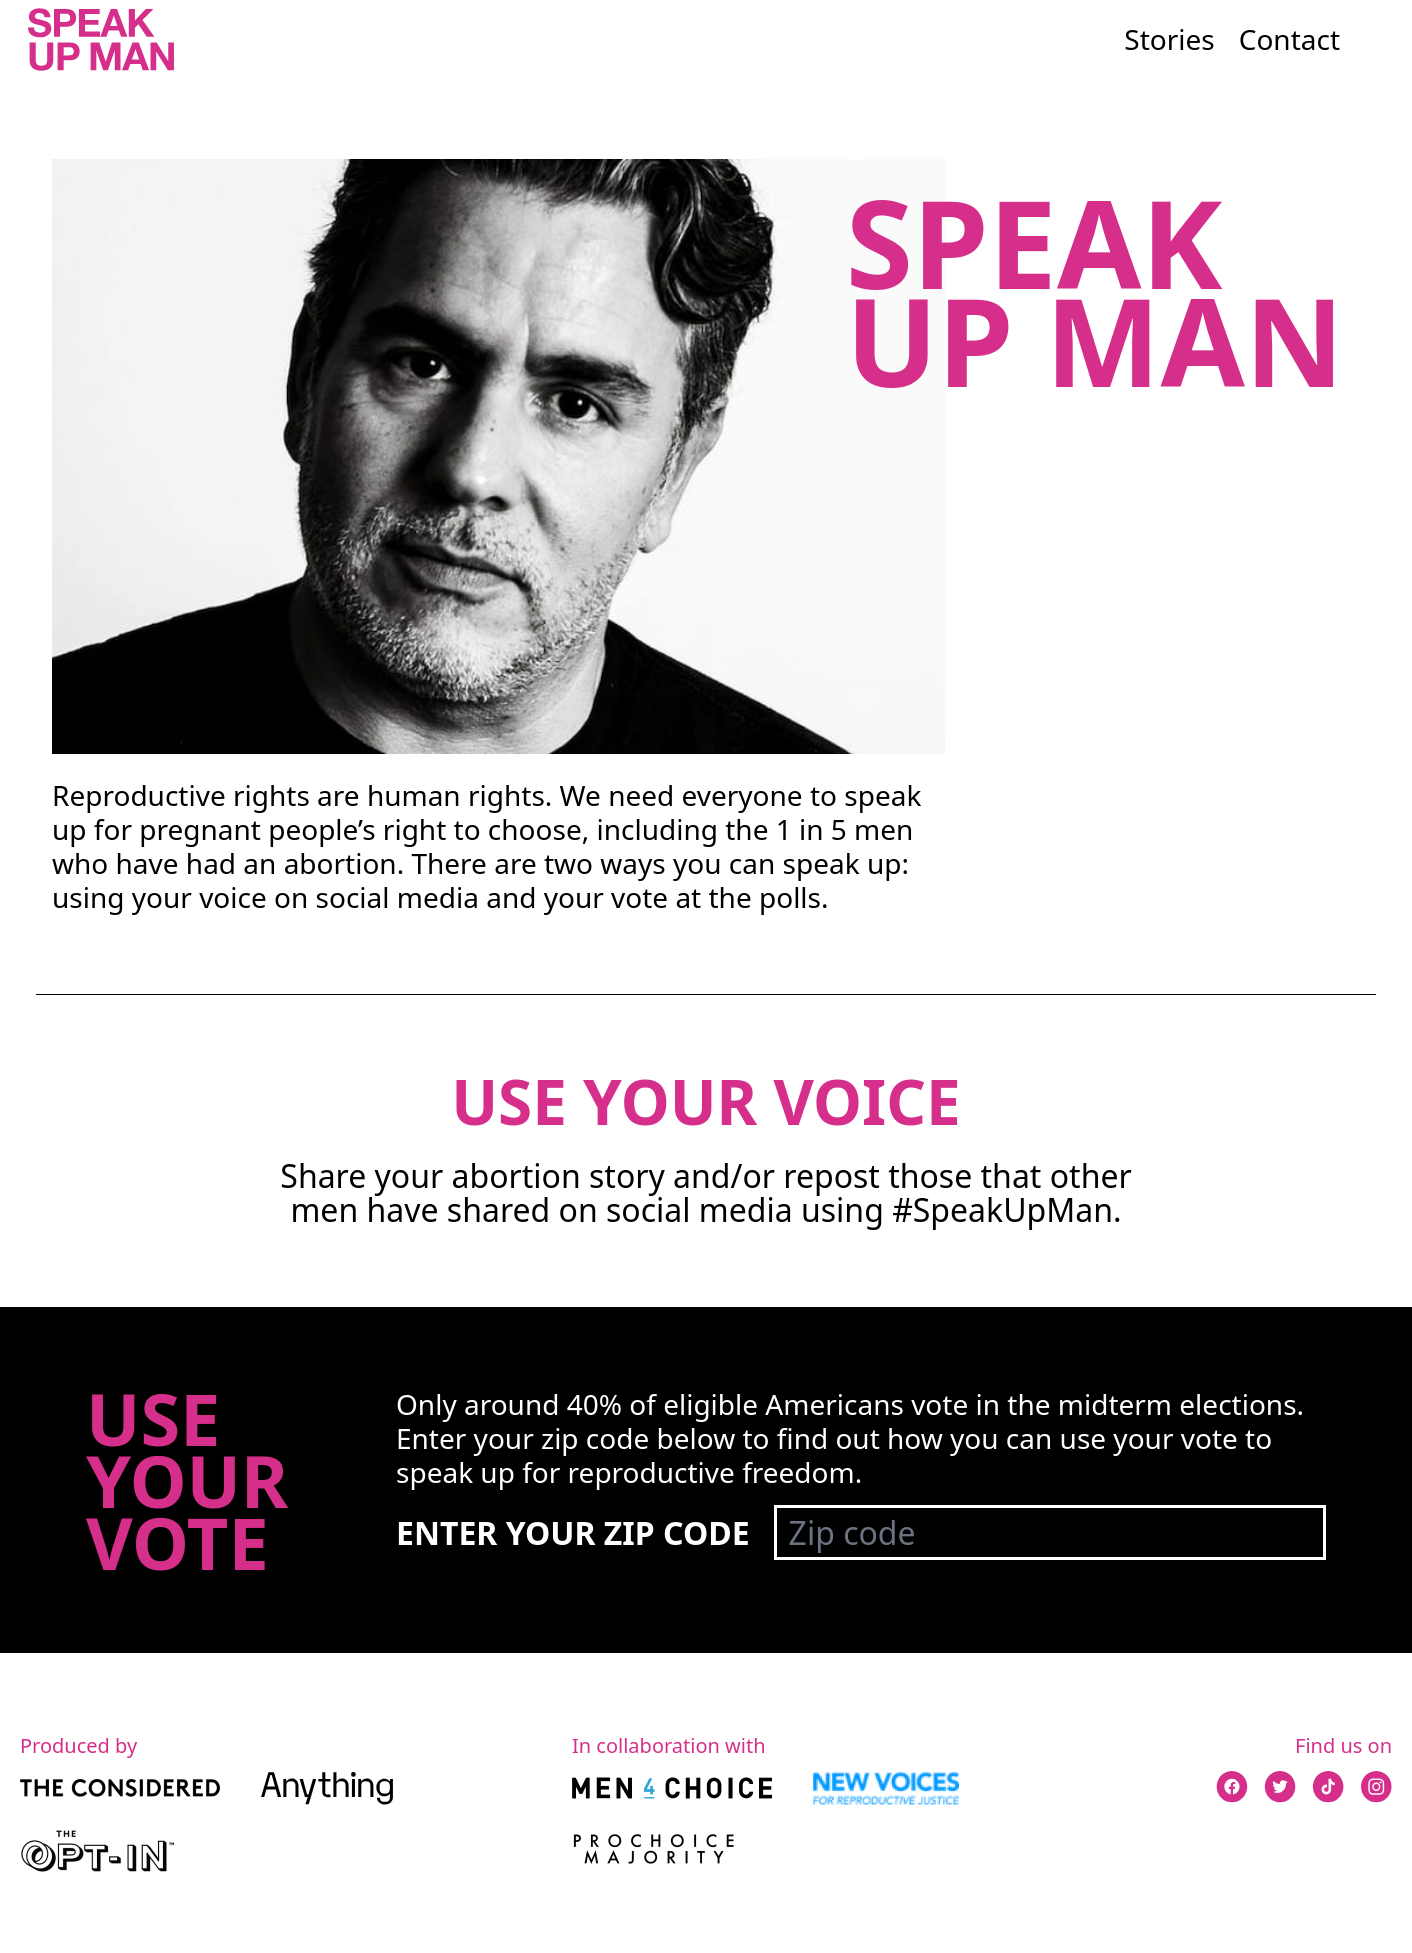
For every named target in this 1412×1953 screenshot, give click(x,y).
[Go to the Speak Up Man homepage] (101, 39)
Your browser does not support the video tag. (498, 457)
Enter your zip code (573, 1533)
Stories (1169, 39)
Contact (1289, 39)
